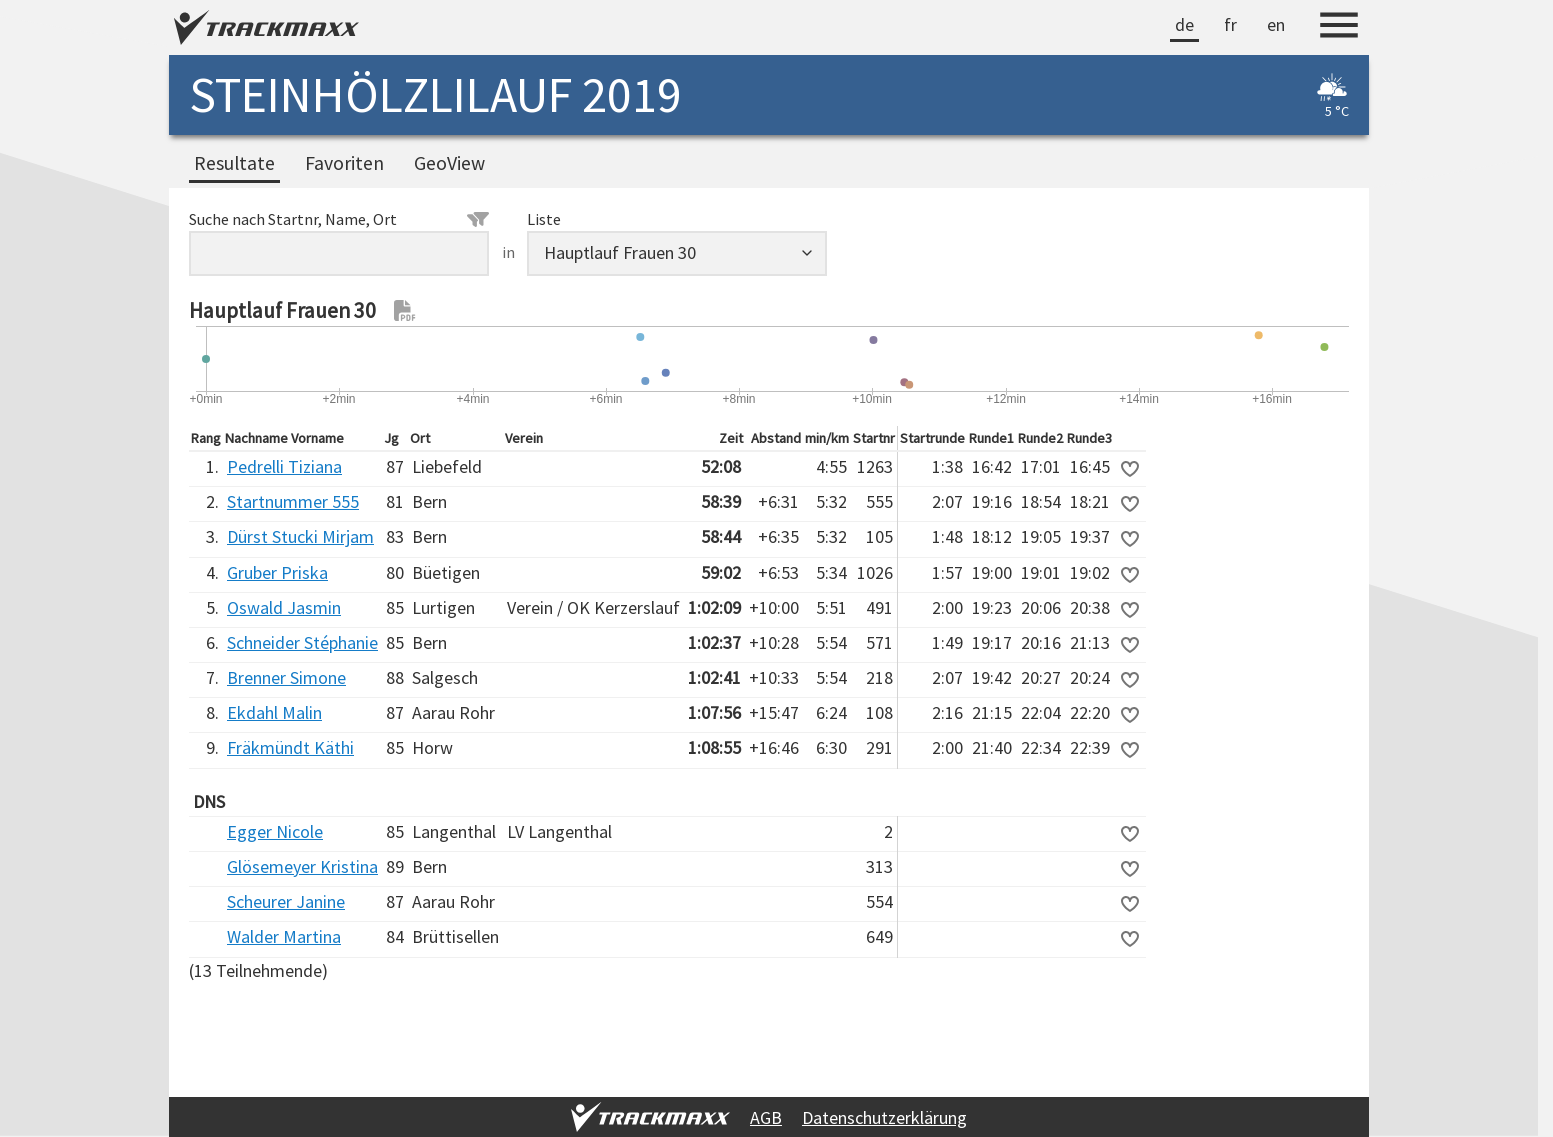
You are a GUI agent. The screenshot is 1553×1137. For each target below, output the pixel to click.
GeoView (449, 163)
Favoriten (344, 163)
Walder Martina (284, 936)
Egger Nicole (275, 831)
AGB (766, 1117)
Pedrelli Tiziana (284, 466)
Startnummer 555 (293, 501)
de (1184, 24)
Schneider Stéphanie (302, 642)
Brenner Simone (286, 677)
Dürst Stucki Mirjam (300, 536)
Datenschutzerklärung (884, 1117)
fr (1230, 24)
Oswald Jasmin (284, 607)
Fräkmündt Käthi (290, 747)
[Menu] (1339, 28)
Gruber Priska (277, 572)
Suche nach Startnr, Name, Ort (339, 219)
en (1276, 24)
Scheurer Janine (286, 901)
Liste (544, 219)
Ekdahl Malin (274, 712)
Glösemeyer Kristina (302, 866)
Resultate (234, 163)
